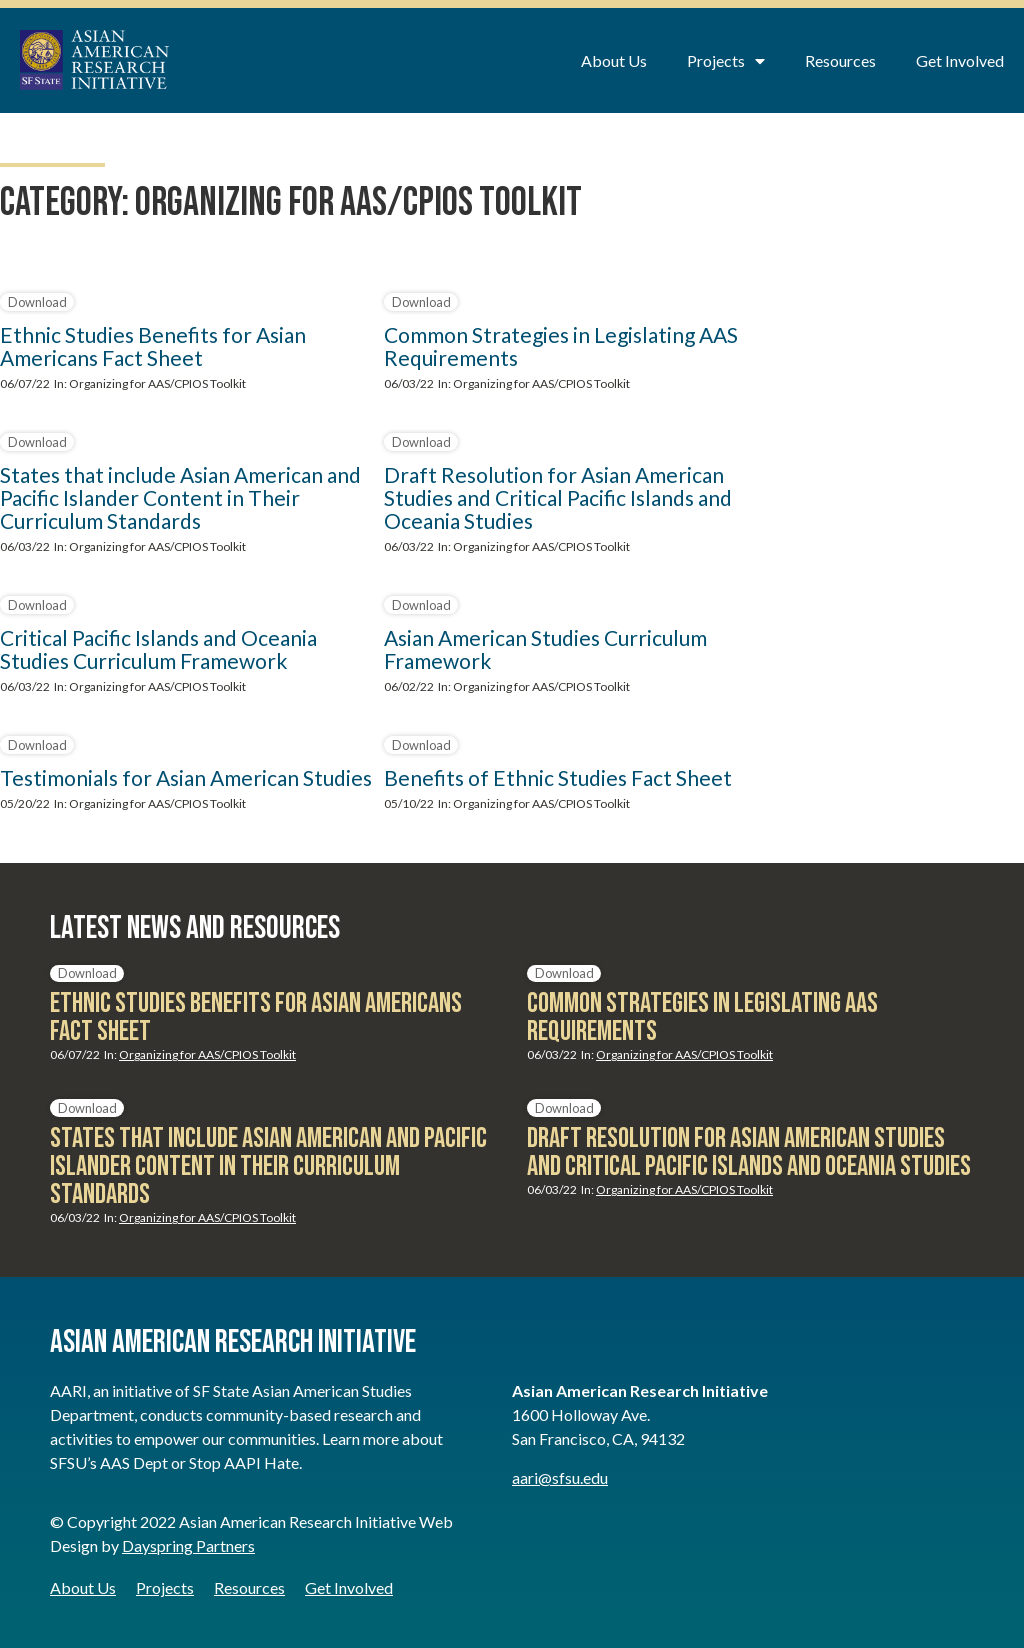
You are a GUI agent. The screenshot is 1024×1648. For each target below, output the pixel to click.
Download (37, 302)
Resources (840, 60)
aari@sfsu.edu (560, 1477)
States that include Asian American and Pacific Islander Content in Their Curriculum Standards (180, 497)
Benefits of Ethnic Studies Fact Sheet (558, 777)
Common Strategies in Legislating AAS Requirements (561, 346)
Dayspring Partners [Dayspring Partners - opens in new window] (188, 1545)
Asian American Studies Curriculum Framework (545, 649)
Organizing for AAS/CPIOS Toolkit (157, 383)
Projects (726, 61)
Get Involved (960, 60)
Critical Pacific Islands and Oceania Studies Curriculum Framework (158, 649)
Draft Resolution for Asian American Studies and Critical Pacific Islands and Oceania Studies (558, 497)
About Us (614, 60)
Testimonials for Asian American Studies (186, 777)
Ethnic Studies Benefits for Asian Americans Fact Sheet (153, 346)
